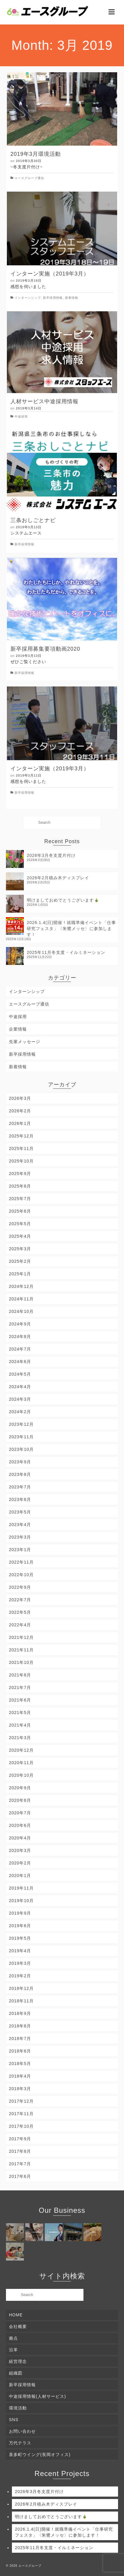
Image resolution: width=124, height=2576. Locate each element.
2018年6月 (20, 2051)
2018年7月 (20, 2038)
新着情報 (71, 297)
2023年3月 (20, 1537)
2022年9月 (20, 1587)
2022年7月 (20, 1599)
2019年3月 (20, 1963)
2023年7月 (20, 1487)
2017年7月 (20, 2163)
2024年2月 (20, 1411)
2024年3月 (20, 1399)
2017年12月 (21, 2101)
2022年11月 (21, 1562)
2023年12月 (21, 1424)
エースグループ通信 (29, 178)
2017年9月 (20, 2138)
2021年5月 (20, 1712)
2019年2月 (20, 1975)
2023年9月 (20, 1461)
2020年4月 (20, 1838)
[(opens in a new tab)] (62, 352)
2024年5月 (20, 1374)
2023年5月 (20, 1512)
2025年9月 (20, 1173)
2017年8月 (20, 2151)
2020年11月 (21, 1762)
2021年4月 (20, 1725)
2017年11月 (21, 2113)
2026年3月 (20, 1098)
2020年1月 (20, 1875)
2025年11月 (21, 1148)
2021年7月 (20, 1687)
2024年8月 (20, 1336)
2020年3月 (20, 1850)
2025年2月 (20, 1261)
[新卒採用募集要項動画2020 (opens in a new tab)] (62, 649)
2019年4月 (20, 1950)
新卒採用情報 (53, 297)
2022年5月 (20, 1612)
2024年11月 (21, 1299)
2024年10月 (21, 1311)
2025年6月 (20, 1211)
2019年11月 (21, 1888)
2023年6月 (20, 1499)
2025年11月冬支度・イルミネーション (66, 952)
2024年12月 (21, 1286)
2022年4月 (20, 1624)
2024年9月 (20, 1324)
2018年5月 (20, 2063)
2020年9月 (20, 1787)
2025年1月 (20, 1273)
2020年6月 (20, 1825)
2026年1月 (20, 1123)
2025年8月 (20, 1186)
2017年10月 (21, 2126)
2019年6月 (20, 1925)
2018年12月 (21, 1988)
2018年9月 (20, 2013)
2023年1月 (20, 1549)
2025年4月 (20, 1236)
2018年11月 (21, 2000)
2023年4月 (20, 1524)
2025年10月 (21, 1161)
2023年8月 (20, 1474)
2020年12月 (21, 1750)
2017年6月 (20, 2176)
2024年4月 (20, 1386)
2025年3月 (20, 1248)
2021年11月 (21, 1649)
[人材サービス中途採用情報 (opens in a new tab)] (62, 401)
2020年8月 (20, 1800)
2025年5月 (20, 1223)
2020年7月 (20, 1812)
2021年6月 (20, 1700)
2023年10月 (21, 1449)
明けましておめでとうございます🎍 (63, 900)
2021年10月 (21, 1662)
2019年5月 (20, 1938)
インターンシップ (28, 297)
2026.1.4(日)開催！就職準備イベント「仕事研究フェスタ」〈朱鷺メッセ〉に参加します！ (71, 928)
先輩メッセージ (24, 1041)
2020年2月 (20, 1863)
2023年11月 (21, 1436)
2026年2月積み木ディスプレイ (58, 877)
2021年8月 (20, 1675)
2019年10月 (21, 1900)
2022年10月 (21, 1574)
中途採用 (21, 416)
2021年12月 (21, 1637)
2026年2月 (20, 1110)
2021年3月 (20, 1737)
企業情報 (18, 1029)
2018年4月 (20, 2076)
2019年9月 (20, 1913)
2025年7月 (20, 1198)
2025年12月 (21, 1136)
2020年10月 (21, 1775)
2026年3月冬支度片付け (51, 855)
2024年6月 (20, 1361)
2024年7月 (20, 1349)
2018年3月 (20, 2088)
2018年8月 (20, 2026)
